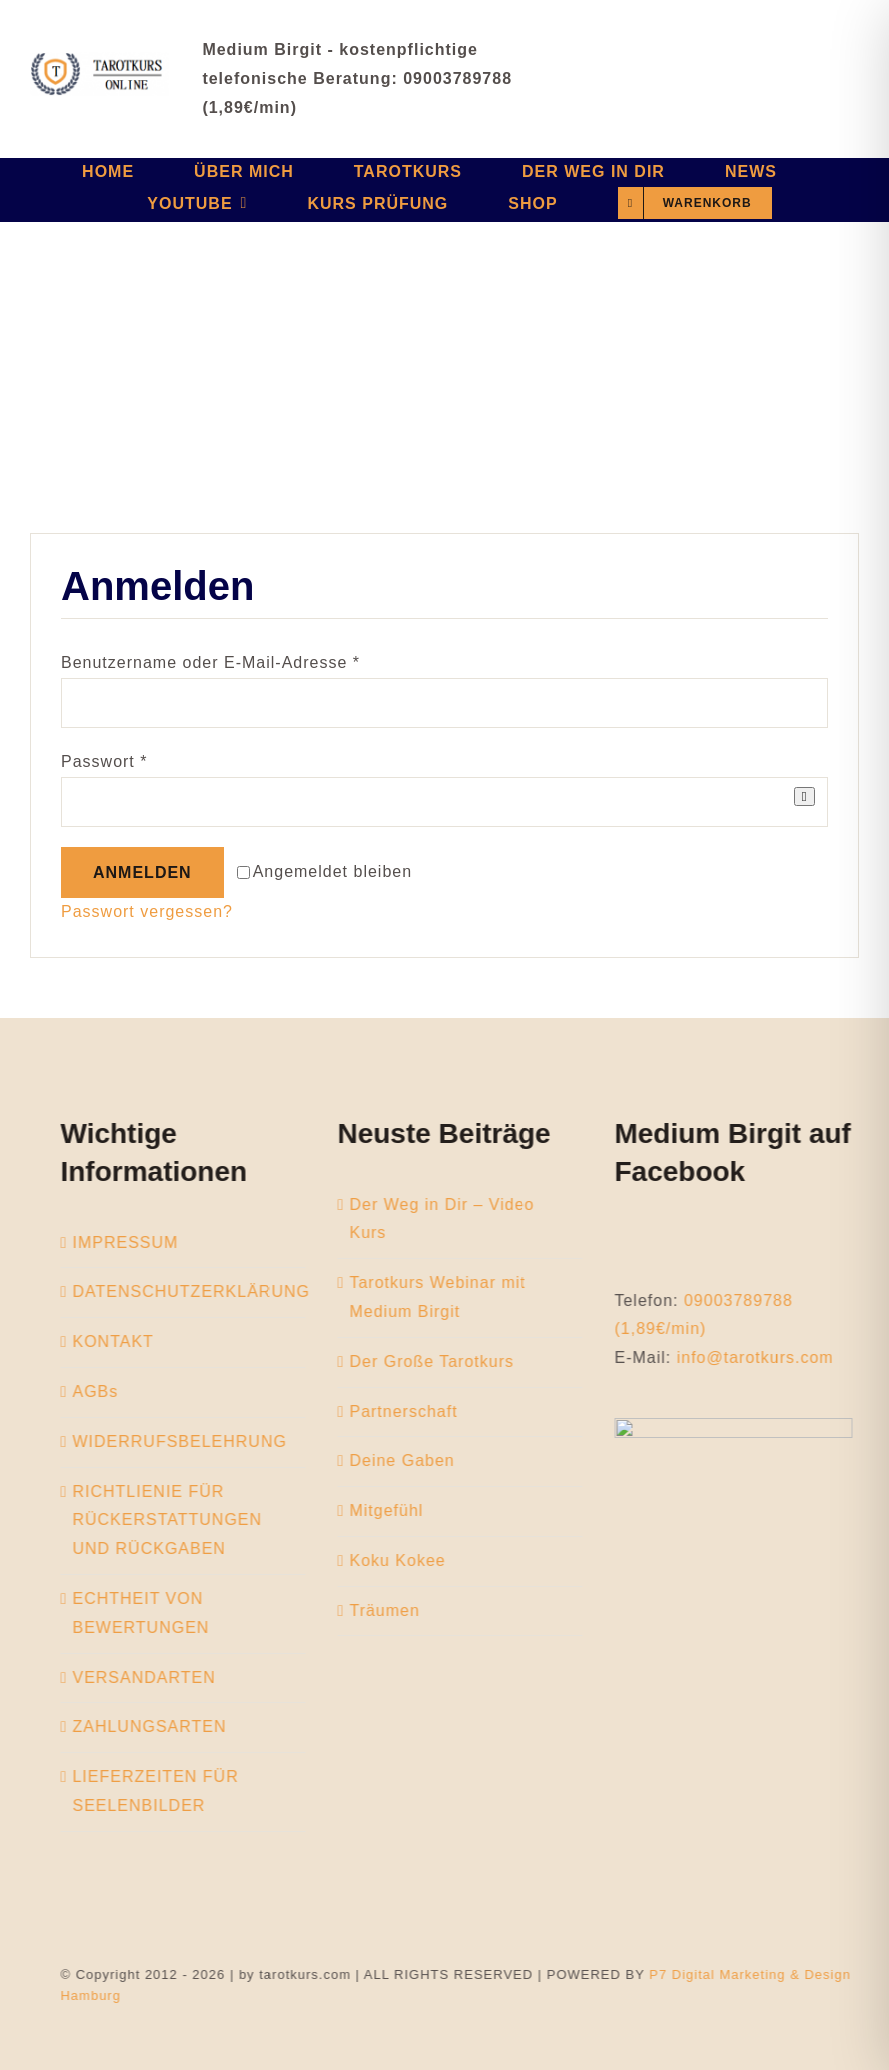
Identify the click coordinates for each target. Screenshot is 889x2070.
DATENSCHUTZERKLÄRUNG (200, 1291)
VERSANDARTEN (153, 1677)
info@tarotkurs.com (764, 1357)
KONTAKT (122, 1341)
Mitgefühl (396, 1510)
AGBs (105, 1391)
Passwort (104, 761)
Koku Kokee (407, 1560)
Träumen (394, 1610)
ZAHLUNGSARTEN (159, 1726)
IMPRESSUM (135, 1242)
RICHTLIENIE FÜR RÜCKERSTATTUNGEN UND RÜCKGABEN (177, 1520)
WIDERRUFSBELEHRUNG (189, 1441)
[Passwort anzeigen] (804, 796)
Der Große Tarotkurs (441, 1361)
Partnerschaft (413, 1411)
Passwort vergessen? (147, 911)
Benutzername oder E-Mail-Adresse (210, 662)
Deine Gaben (411, 1460)
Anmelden (142, 872)
